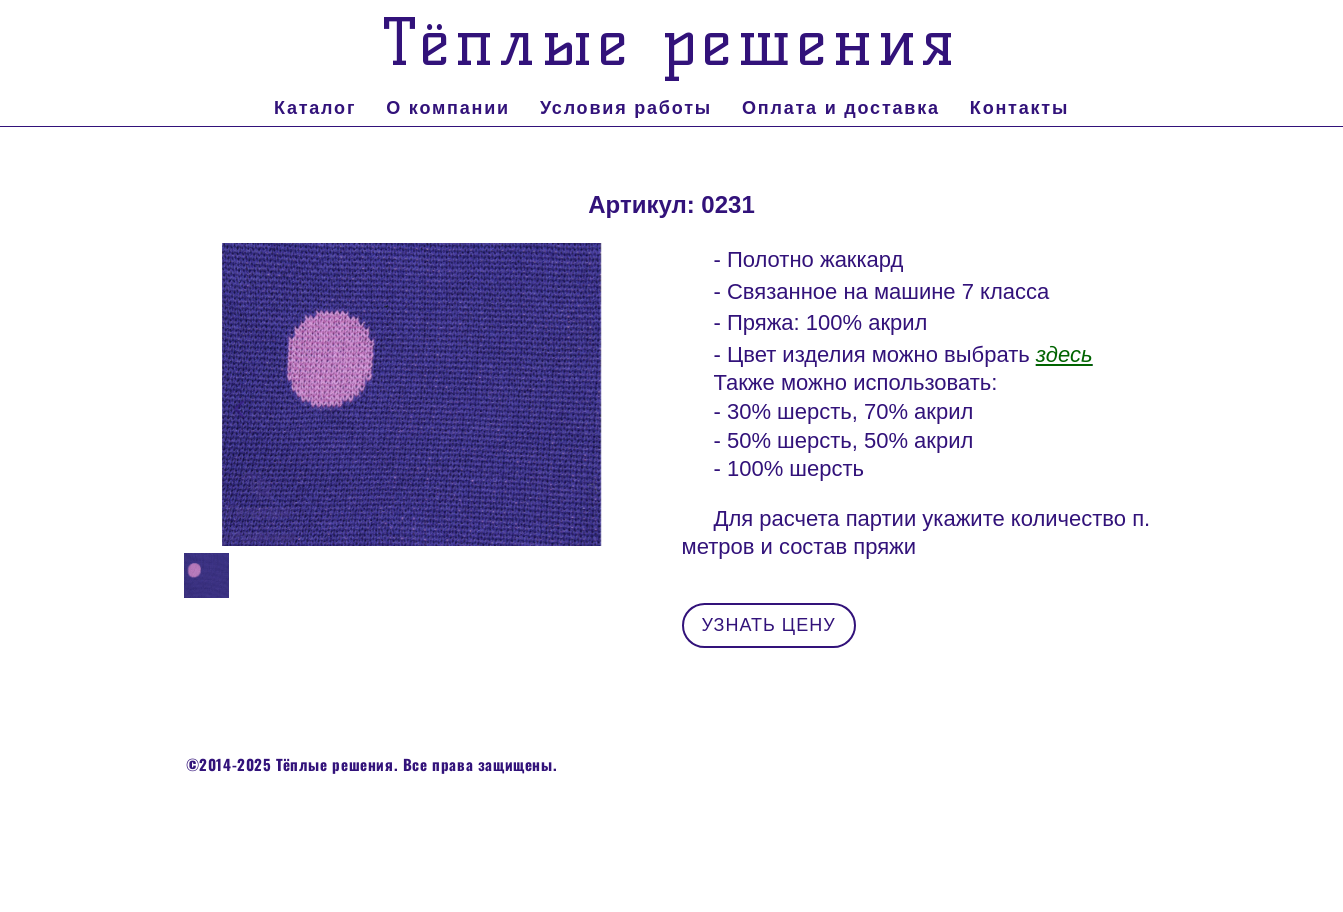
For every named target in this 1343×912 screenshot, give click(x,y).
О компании (448, 108)
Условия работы (626, 108)
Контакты (1019, 108)
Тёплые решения (671, 42)
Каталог (315, 108)
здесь (1064, 354)
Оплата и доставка (841, 108)
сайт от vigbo (671, 847)
